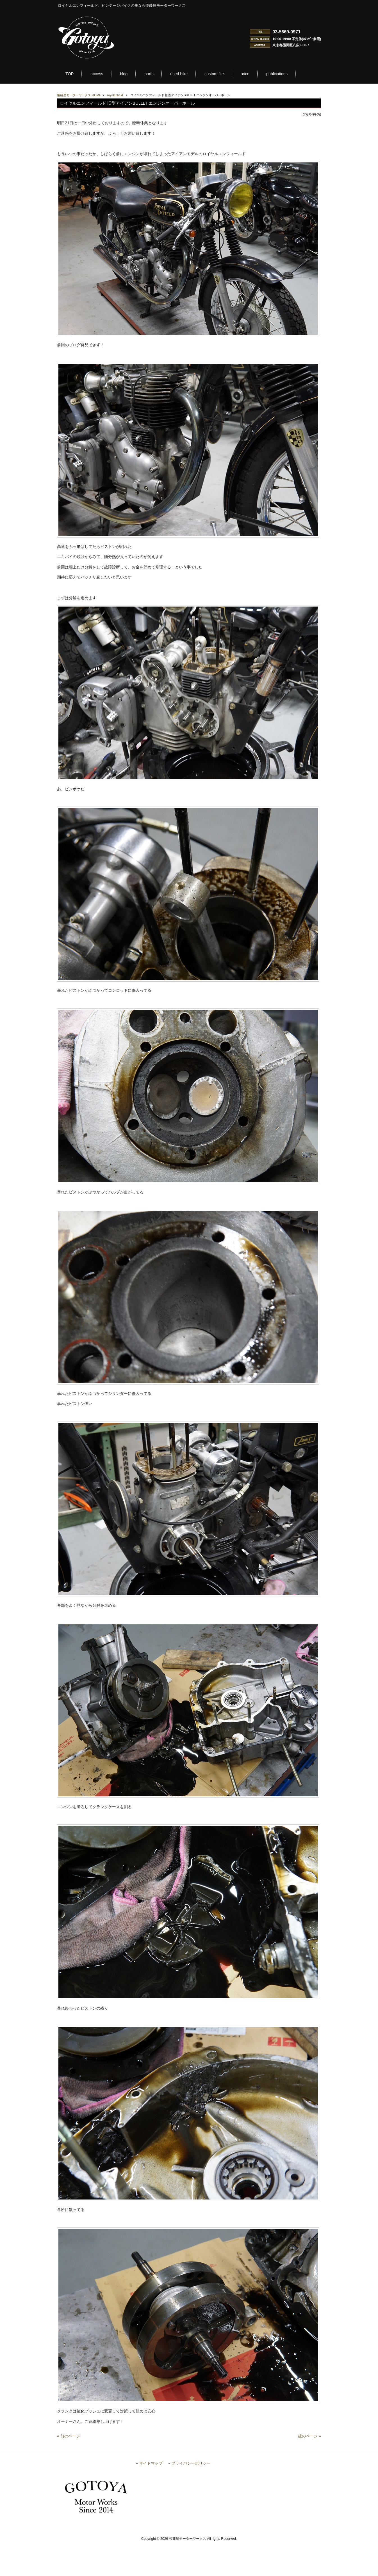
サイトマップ (151, 2496)
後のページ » (309, 2469)
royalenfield (115, 95)
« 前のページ (68, 2469)
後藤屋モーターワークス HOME (79, 95)
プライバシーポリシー (191, 2496)
